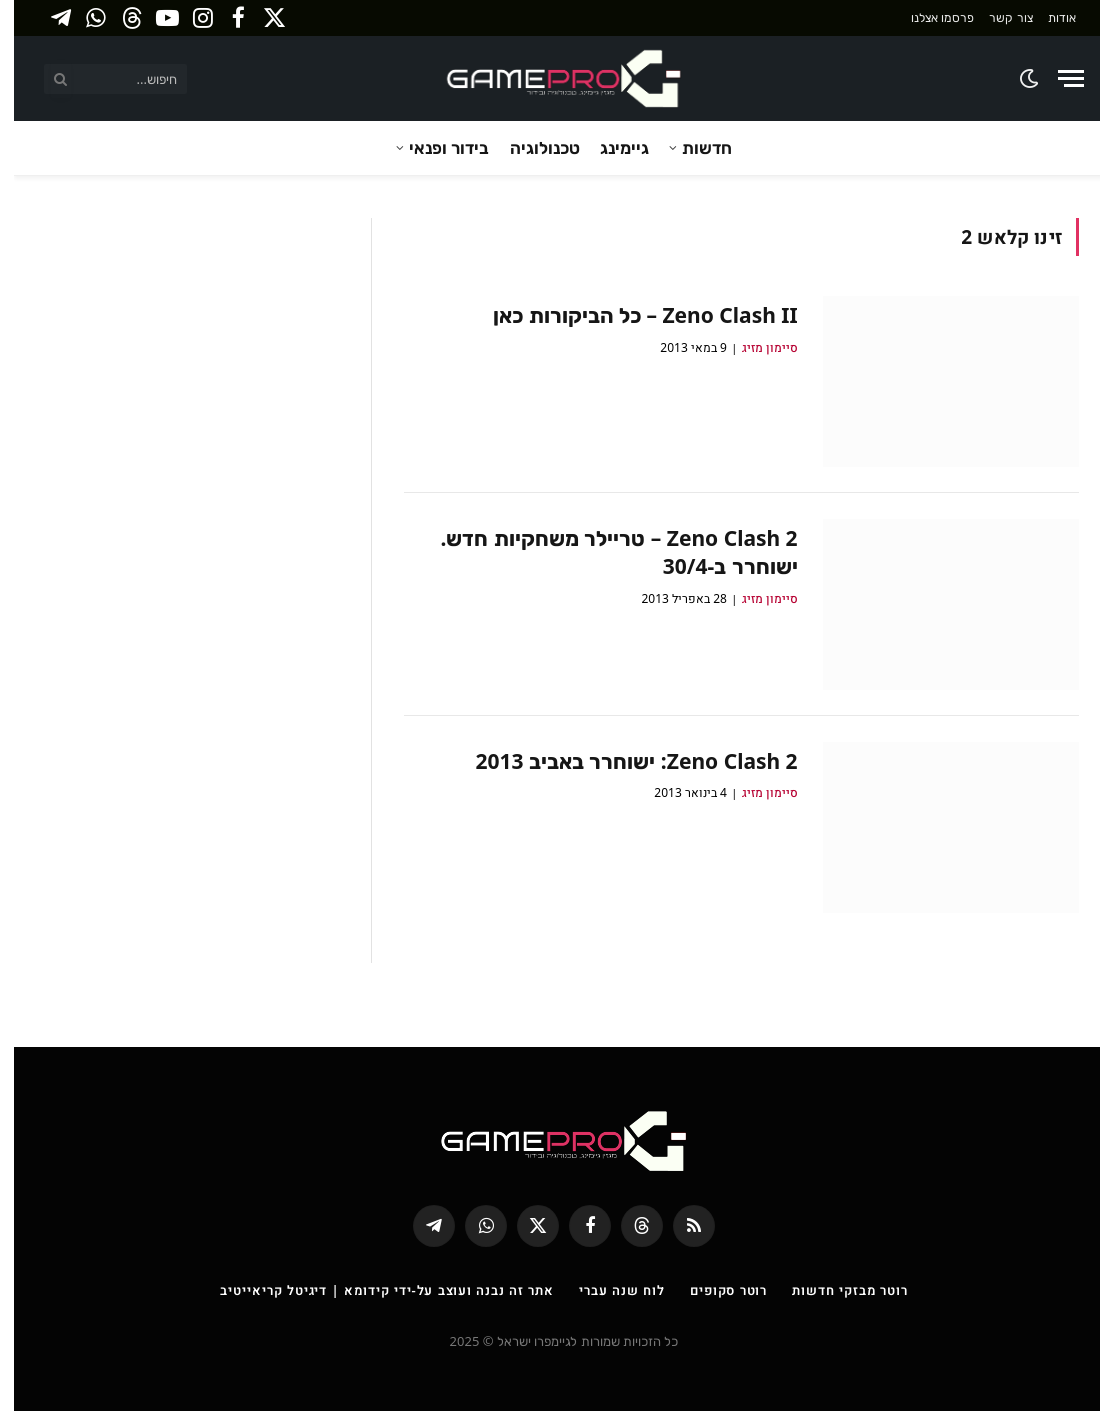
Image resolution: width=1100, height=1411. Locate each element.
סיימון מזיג (756, 347)
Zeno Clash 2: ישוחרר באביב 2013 (622, 761)
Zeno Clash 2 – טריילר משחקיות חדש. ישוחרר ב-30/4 (604, 552)
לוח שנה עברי (608, 1290)
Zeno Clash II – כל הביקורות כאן (631, 315)
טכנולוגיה (531, 147)
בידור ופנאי (435, 147)
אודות (1048, 17)
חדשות (693, 147)
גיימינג (610, 147)
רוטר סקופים (714, 1290)
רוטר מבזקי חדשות (835, 1290)
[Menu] (1057, 78)
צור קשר (996, 17)
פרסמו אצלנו (928, 17)
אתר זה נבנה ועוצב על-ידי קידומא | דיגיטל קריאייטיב (373, 1290)
